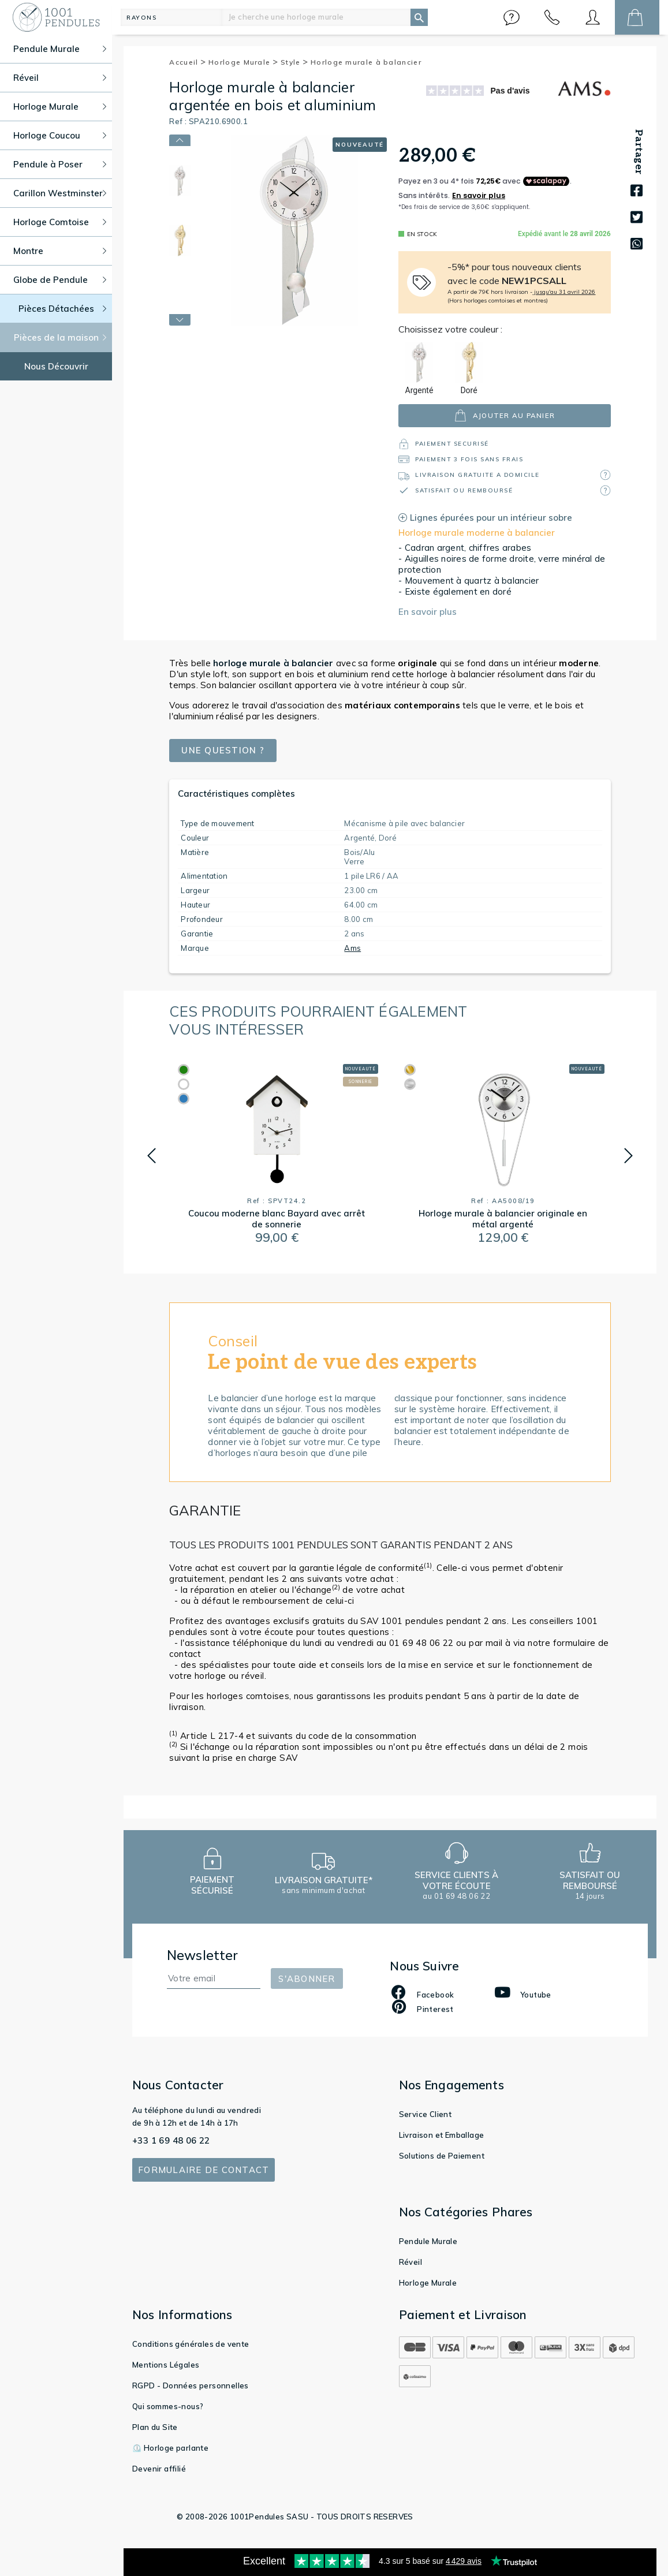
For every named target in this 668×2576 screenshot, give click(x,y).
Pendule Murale (428, 2241)
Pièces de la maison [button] (60, 337)
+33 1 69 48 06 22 (171, 2140)
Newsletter (202, 1955)
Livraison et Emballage (441, 2135)
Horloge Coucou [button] (59, 135)
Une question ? (222, 750)
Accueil (187, 62)
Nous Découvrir (56, 366)
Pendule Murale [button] (59, 48)
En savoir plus (427, 611)
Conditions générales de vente (190, 2344)
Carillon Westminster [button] (59, 193)
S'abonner (306, 1978)
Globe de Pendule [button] (59, 279)
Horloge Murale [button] (59, 106)
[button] (511, 17)
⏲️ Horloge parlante (170, 2447)
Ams (352, 948)
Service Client (425, 2114)
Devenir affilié (159, 2468)
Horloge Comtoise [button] (59, 221)
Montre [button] (59, 250)
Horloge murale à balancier (366, 62)
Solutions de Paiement (441, 2155)
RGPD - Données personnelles (190, 2385)
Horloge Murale (243, 62)
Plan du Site (155, 2427)
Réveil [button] (59, 77)
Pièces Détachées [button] (62, 308)
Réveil (410, 2262)
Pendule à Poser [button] (59, 164)
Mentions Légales (165, 2364)
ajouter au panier (504, 415)
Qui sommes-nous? (167, 2406)
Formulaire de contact (203, 2169)
